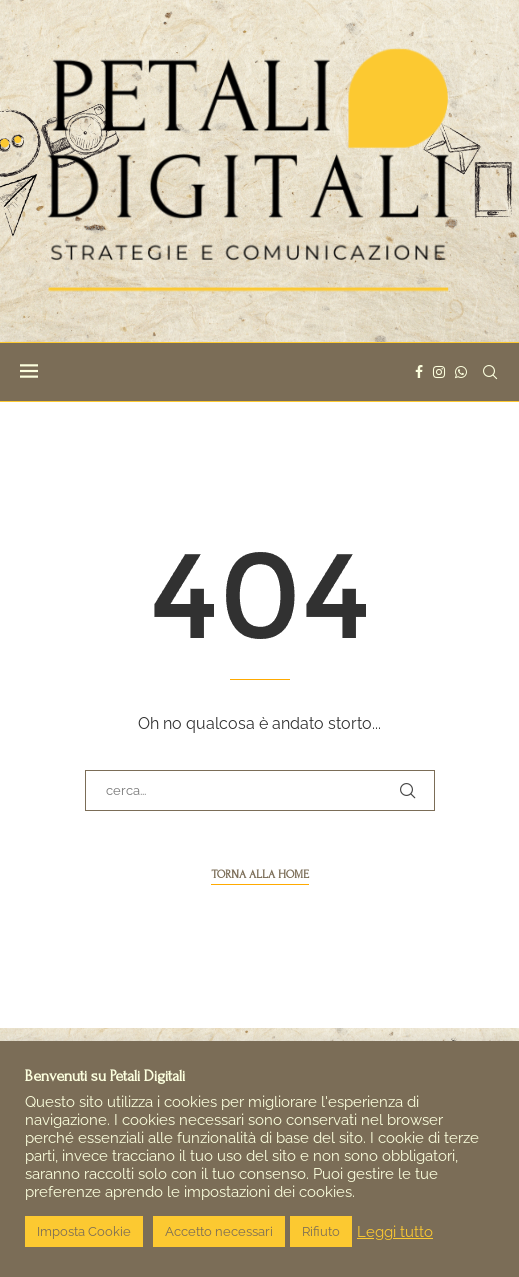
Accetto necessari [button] (219, 1231)
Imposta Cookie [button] (84, 1231)
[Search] (490, 372)
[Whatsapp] (461, 372)
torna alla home (260, 874)
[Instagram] (439, 372)
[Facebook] (419, 372)
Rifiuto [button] (321, 1231)
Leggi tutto (395, 1231)
